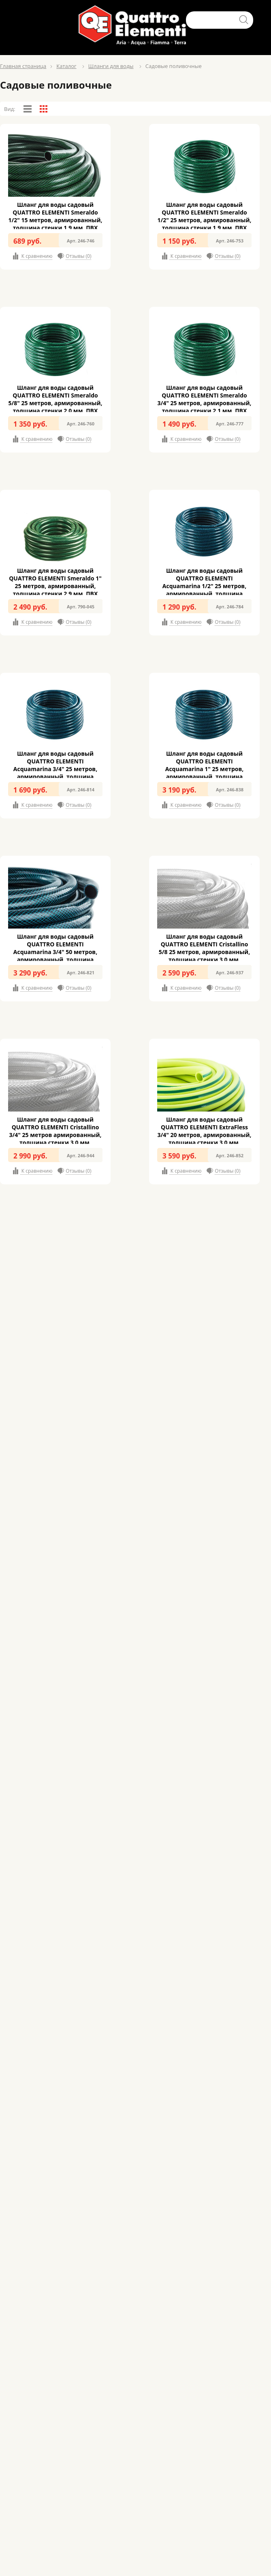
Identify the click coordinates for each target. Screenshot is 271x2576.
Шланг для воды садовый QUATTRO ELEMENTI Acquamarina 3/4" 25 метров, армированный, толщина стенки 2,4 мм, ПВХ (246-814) (55, 769)
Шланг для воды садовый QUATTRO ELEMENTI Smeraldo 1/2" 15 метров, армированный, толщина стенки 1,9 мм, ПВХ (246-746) (55, 220)
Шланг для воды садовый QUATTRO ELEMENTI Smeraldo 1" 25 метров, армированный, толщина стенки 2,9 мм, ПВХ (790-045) (55, 586)
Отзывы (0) (78, 256)
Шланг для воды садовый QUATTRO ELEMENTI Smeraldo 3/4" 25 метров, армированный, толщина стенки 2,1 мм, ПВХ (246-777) (204, 403)
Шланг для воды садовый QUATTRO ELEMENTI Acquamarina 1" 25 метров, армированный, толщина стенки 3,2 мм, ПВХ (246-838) (204, 769)
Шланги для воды (111, 66)
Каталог (66, 66)
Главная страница (23, 66)
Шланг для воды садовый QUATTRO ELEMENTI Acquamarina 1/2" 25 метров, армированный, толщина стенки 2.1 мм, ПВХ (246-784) (204, 586)
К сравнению (36, 256)
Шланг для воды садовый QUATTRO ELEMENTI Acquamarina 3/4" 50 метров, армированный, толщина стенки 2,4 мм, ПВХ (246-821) (55, 952)
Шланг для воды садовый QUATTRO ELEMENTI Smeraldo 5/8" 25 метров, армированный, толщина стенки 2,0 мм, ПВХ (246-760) (55, 403)
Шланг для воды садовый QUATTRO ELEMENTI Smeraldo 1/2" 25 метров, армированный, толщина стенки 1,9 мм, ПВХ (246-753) (204, 220)
